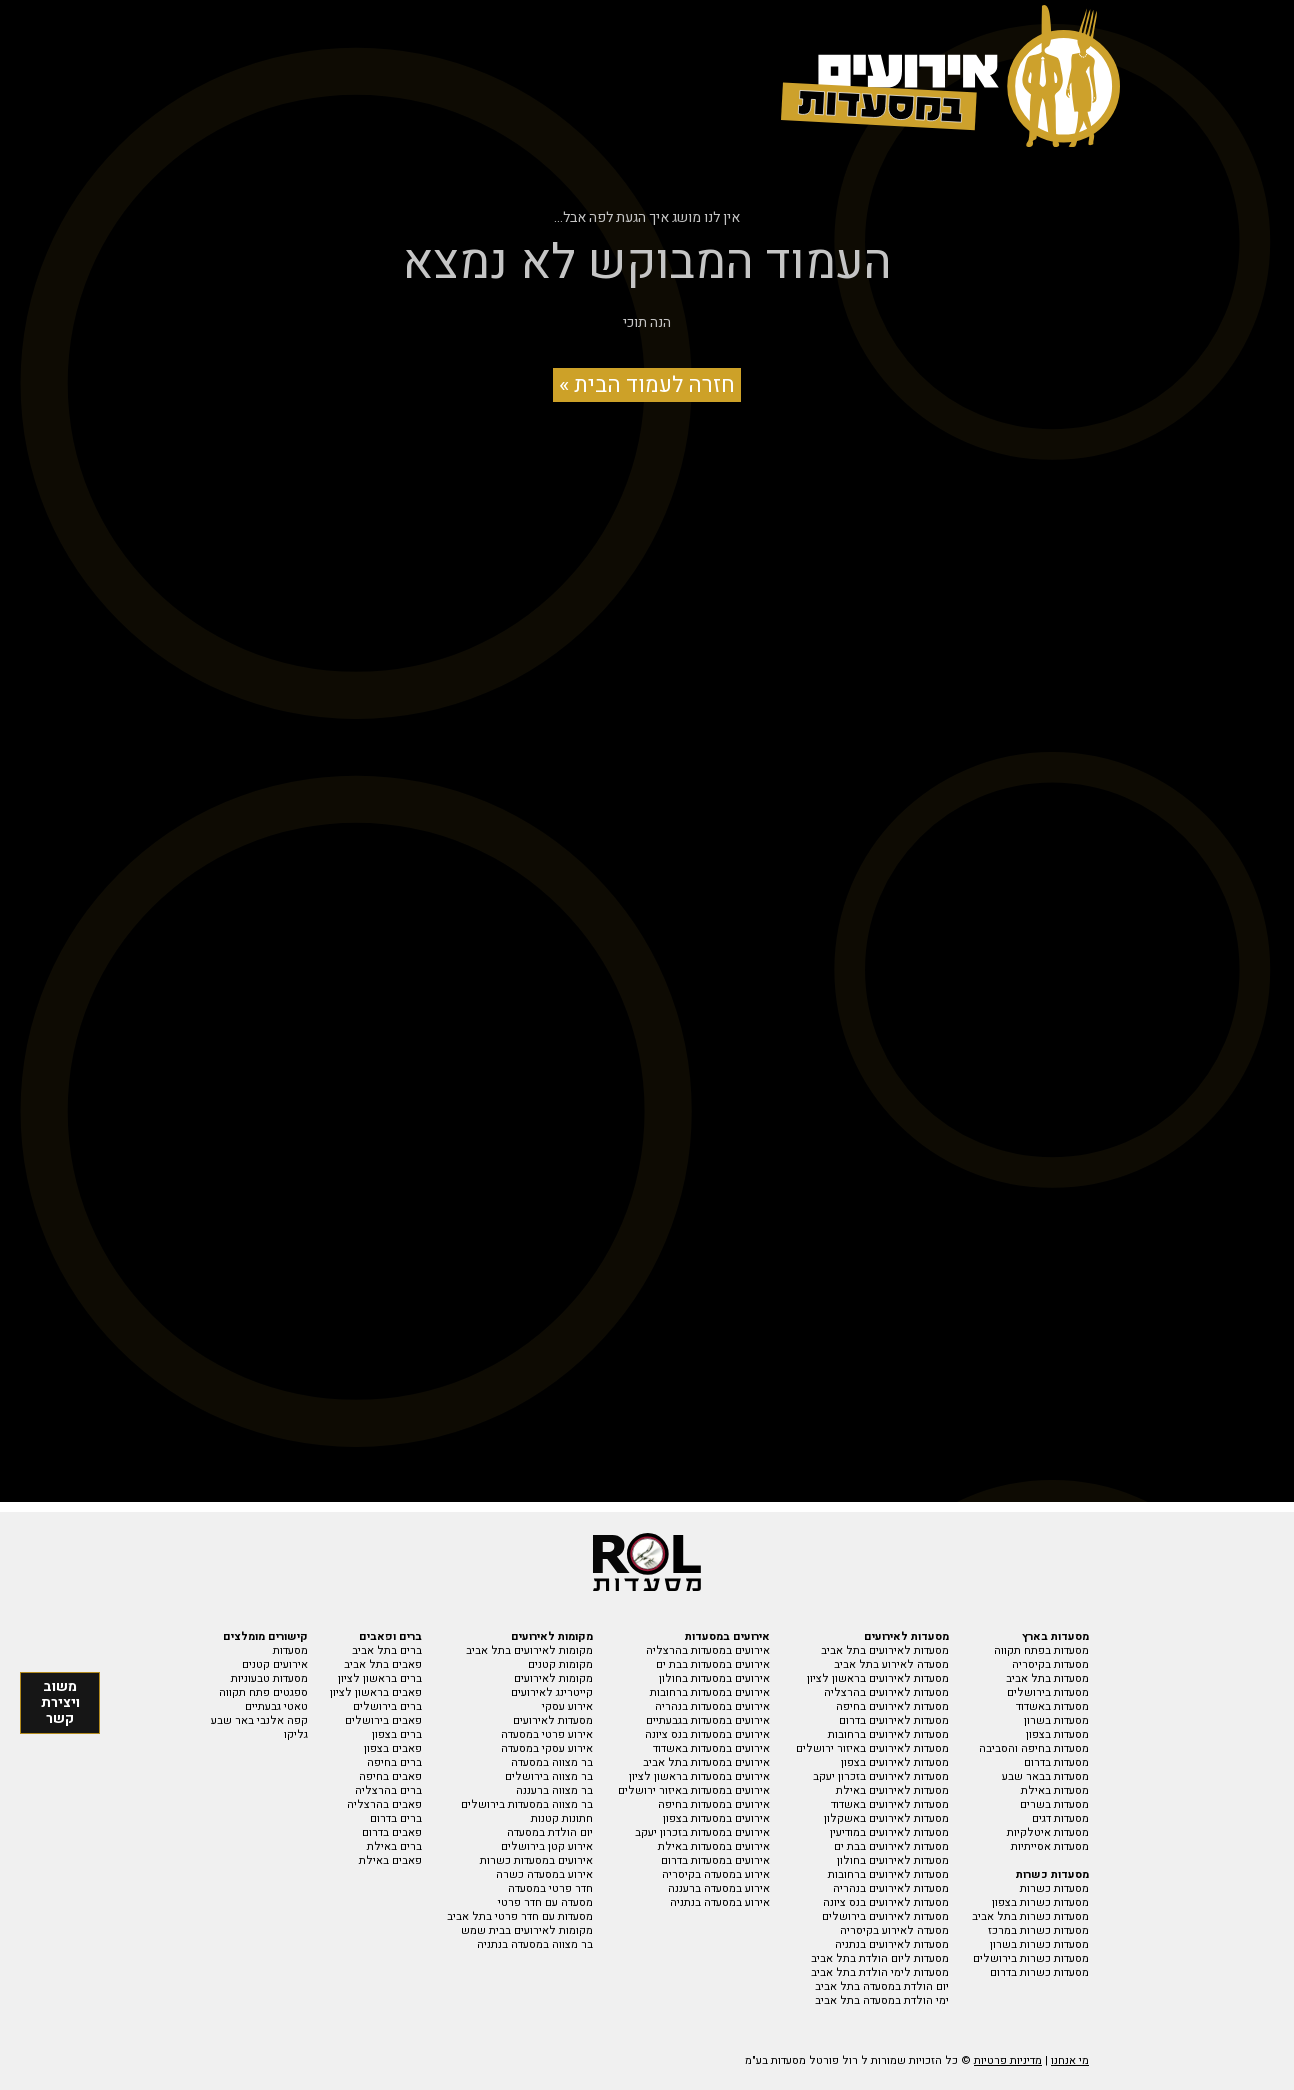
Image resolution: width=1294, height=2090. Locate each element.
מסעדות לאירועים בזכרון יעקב (881, 1776)
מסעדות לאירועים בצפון (895, 1762)
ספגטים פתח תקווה (263, 1692)
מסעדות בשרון (1056, 1720)
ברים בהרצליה (388, 1790)
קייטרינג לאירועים (552, 1692)
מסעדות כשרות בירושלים (1031, 1958)
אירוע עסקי (567, 1706)
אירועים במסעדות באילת (714, 1846)
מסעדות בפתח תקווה (1041, 1650)
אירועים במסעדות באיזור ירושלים (694, 1790)
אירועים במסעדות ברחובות (710, 1692)
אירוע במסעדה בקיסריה (716, 1874)
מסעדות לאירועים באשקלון (886, 1818)
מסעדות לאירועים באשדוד (890, 1804)
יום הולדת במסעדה (550, 1832)
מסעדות (290, 1650)
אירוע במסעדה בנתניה (720, 1902)
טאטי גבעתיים (276, 1706)
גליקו (296, 1734)
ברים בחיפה (394, 1762)
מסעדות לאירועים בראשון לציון (878, 1678)
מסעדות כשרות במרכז (1038, 1930)
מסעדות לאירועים (553, 1720)
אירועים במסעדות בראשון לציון (699, 1776)
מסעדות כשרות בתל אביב (1030, 1916)
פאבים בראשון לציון (376, 1692)
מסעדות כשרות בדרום (1039, 1972)
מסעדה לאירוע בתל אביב (891, 1664)
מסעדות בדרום (1056, 1762)
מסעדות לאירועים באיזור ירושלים (872, 1748)
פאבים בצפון (393, 1748)
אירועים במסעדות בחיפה (714, 1804)
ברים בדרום (396, 1818)
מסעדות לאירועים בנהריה (891, 1888)
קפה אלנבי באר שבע (259, 1720)
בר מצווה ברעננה (554, 1790)
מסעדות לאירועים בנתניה (892, 1944)
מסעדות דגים (1060, 1818)
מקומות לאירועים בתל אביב (529, 1650)
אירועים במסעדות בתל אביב (706, 1762)
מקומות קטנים (560, 1664)
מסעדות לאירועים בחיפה (892, 1706)
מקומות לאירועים (553, 1678)
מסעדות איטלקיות (1048, 1832)
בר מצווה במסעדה (552, 1762)
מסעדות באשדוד (1052, 1706)
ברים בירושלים (387, 1706)
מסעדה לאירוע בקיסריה (894, 1930)
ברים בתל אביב (387, 1650)
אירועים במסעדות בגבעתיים (708, 1720)
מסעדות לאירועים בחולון (893, 1860)
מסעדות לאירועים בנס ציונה (886, 1902)
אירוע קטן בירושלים (547, 1846)
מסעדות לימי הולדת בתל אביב (880, 1972)
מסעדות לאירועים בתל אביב (885, 1650)
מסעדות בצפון (1057, 1734)
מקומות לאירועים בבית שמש (527, 1930)
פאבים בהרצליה (384, 1804)
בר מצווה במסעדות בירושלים (527, 1804)
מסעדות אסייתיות (1050, 1846)
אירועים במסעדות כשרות (536, 1860)
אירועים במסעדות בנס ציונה (707, 1734)
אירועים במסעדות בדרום (715, 1860)
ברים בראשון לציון (380, 1678)
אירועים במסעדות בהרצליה (708, 1650)
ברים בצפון (397, 1734)
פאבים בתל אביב (383, 1664)
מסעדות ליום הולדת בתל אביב (880, 1958)
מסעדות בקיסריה (1050, 1664)
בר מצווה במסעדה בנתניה (535, 1944)
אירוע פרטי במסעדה (547, 1734)
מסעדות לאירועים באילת (892, 1790)
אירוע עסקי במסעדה (547, 1748)
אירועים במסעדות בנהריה (712, 1706)
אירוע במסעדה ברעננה (719, 1888)
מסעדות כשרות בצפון (1040, 1902)
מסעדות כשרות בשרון (1039, 1944)
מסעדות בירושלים (1048, 1692)
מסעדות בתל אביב (1047, 1678)
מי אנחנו (1070, 2060)
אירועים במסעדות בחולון (714, 1678)
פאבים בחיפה (390, 1776)
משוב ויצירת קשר (60, 1702)
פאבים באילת (390, 1860)
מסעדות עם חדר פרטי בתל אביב (520, 1916)
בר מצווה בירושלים (549, 1776)
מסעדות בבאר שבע (1045, 1776)
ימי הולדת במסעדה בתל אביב (882, 2000)
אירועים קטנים (275, 1664)
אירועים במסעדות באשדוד (711, 1748)
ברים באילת (394, 1846)
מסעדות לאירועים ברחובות (888, 1734)
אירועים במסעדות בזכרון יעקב (702, 1832)
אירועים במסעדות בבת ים (713, 1664)
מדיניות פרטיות (1008, 2060)
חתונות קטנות (562, 1818)
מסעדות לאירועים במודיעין (889, 1832)
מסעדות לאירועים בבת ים (891, 1846)
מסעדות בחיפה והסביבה (1034, 1748)
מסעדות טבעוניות (269, 1678)
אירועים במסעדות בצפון (716, 1818)
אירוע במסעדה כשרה (544, 1874)
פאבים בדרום (392, 1832)
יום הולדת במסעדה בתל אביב (882, 1986)
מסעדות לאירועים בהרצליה (886, 1692)
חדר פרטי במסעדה (550, 1888)
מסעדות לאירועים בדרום (894, 1720)
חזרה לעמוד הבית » (647, 385)
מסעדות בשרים (1054, 1804)
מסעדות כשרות (1054, 1888)
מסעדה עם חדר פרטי (545, 1902)
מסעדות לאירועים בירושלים (885, 1916)
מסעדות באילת (1055, 1790)
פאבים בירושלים (383, 1720)
